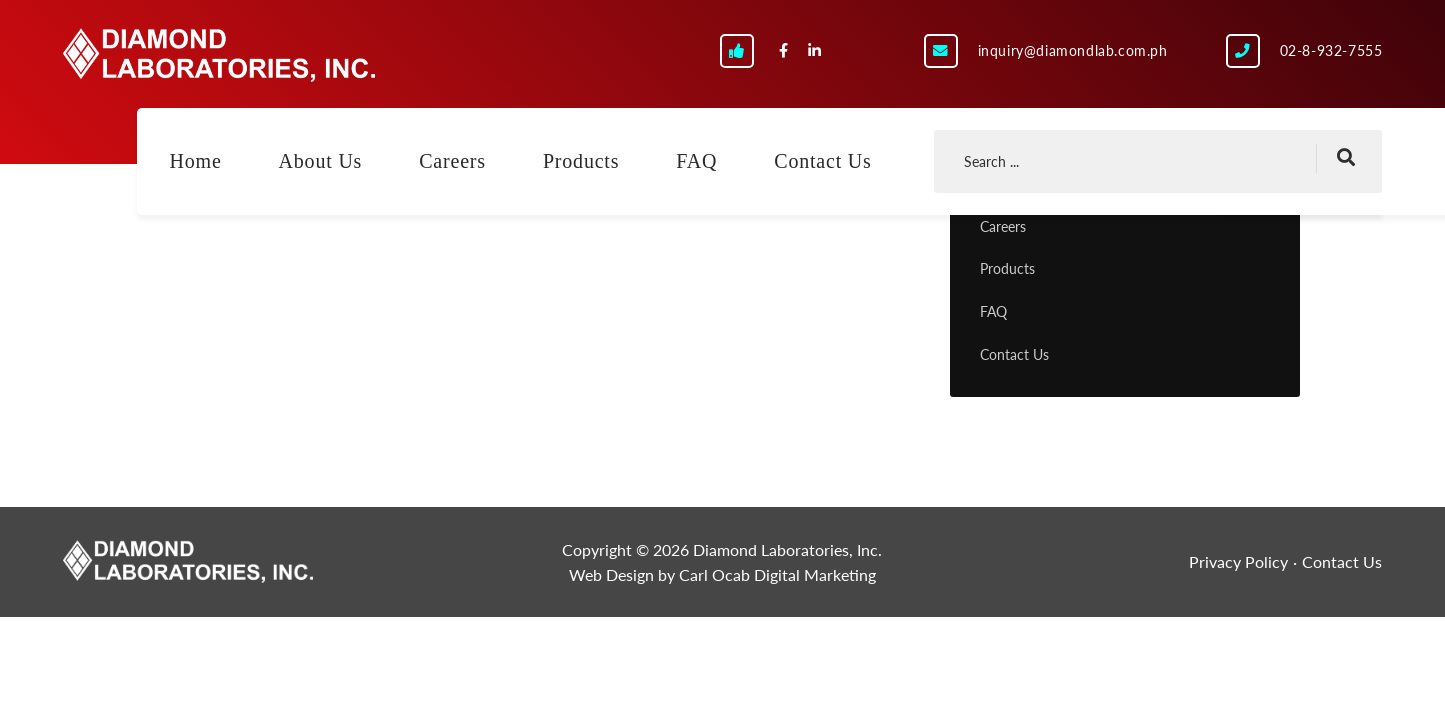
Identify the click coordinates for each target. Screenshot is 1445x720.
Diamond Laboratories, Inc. (219, 55)
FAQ (696, 161)
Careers (452, 161)
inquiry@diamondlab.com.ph (1073, 50)
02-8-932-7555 (1331, 50)
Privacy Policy (1238, 561)
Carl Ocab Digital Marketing (777, 574)
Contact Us (822, 161)
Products (581, 161)
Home (196, 161)
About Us (321, 161)
